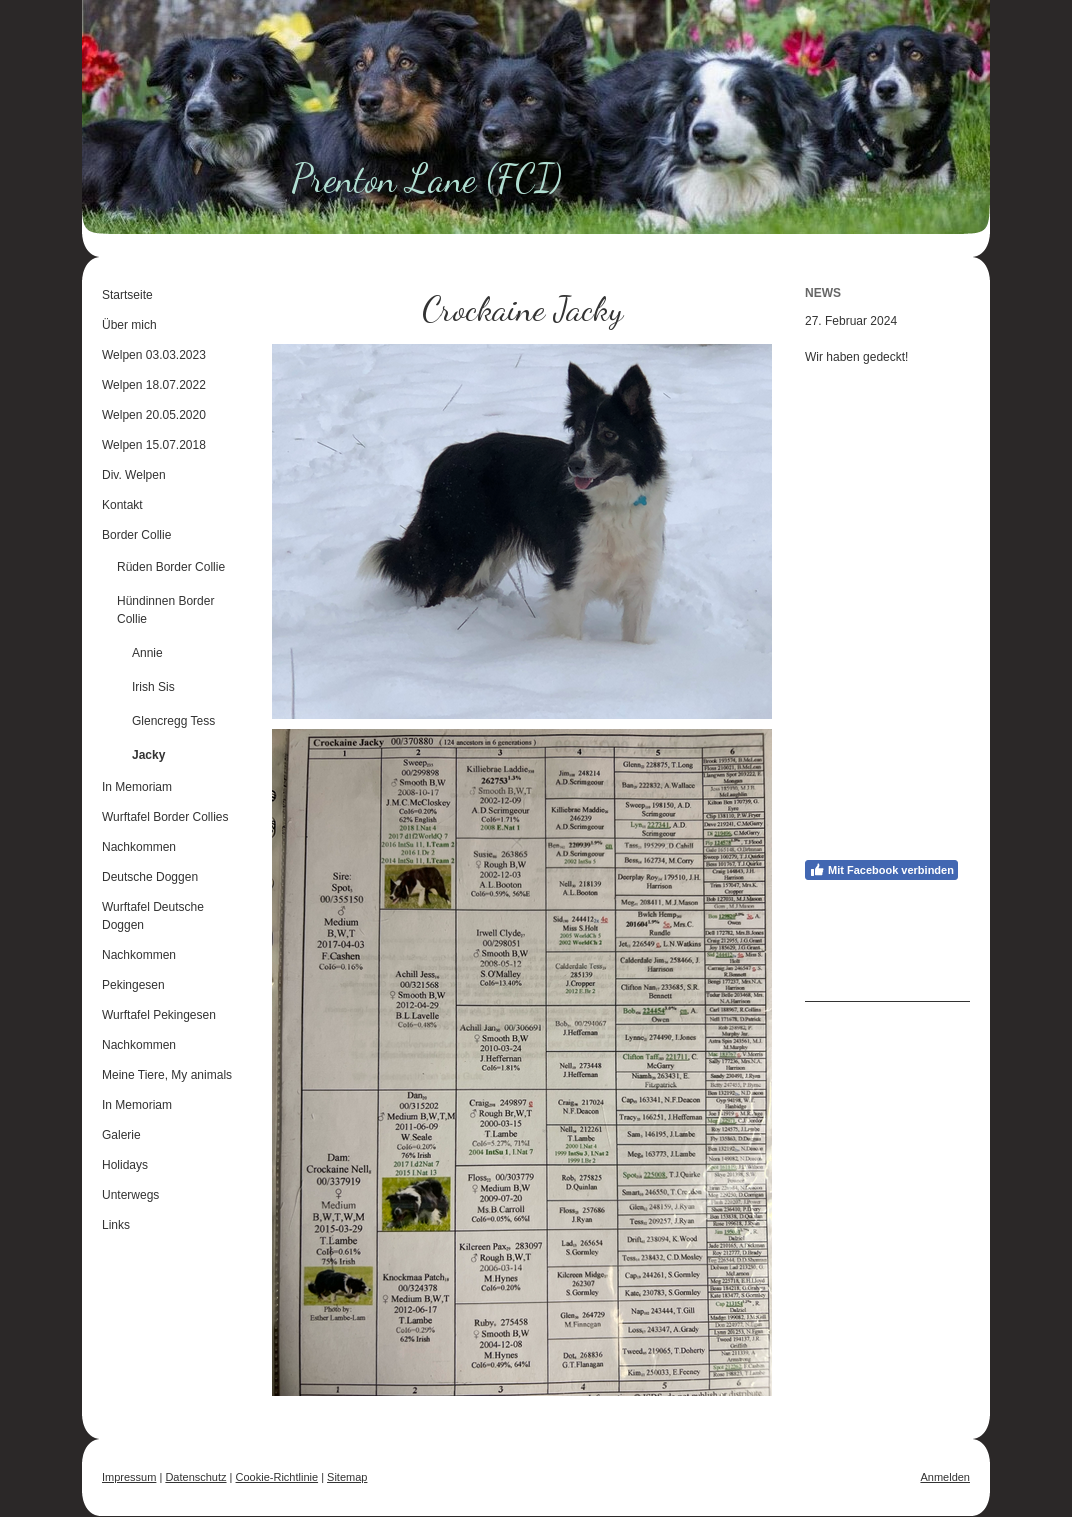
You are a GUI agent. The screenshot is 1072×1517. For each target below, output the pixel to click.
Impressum (129, 1477)
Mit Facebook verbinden (881, 870)
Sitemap (347, 1477)
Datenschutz (195, 1477)
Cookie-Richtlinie (277, 1477)
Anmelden (945, 1477)
